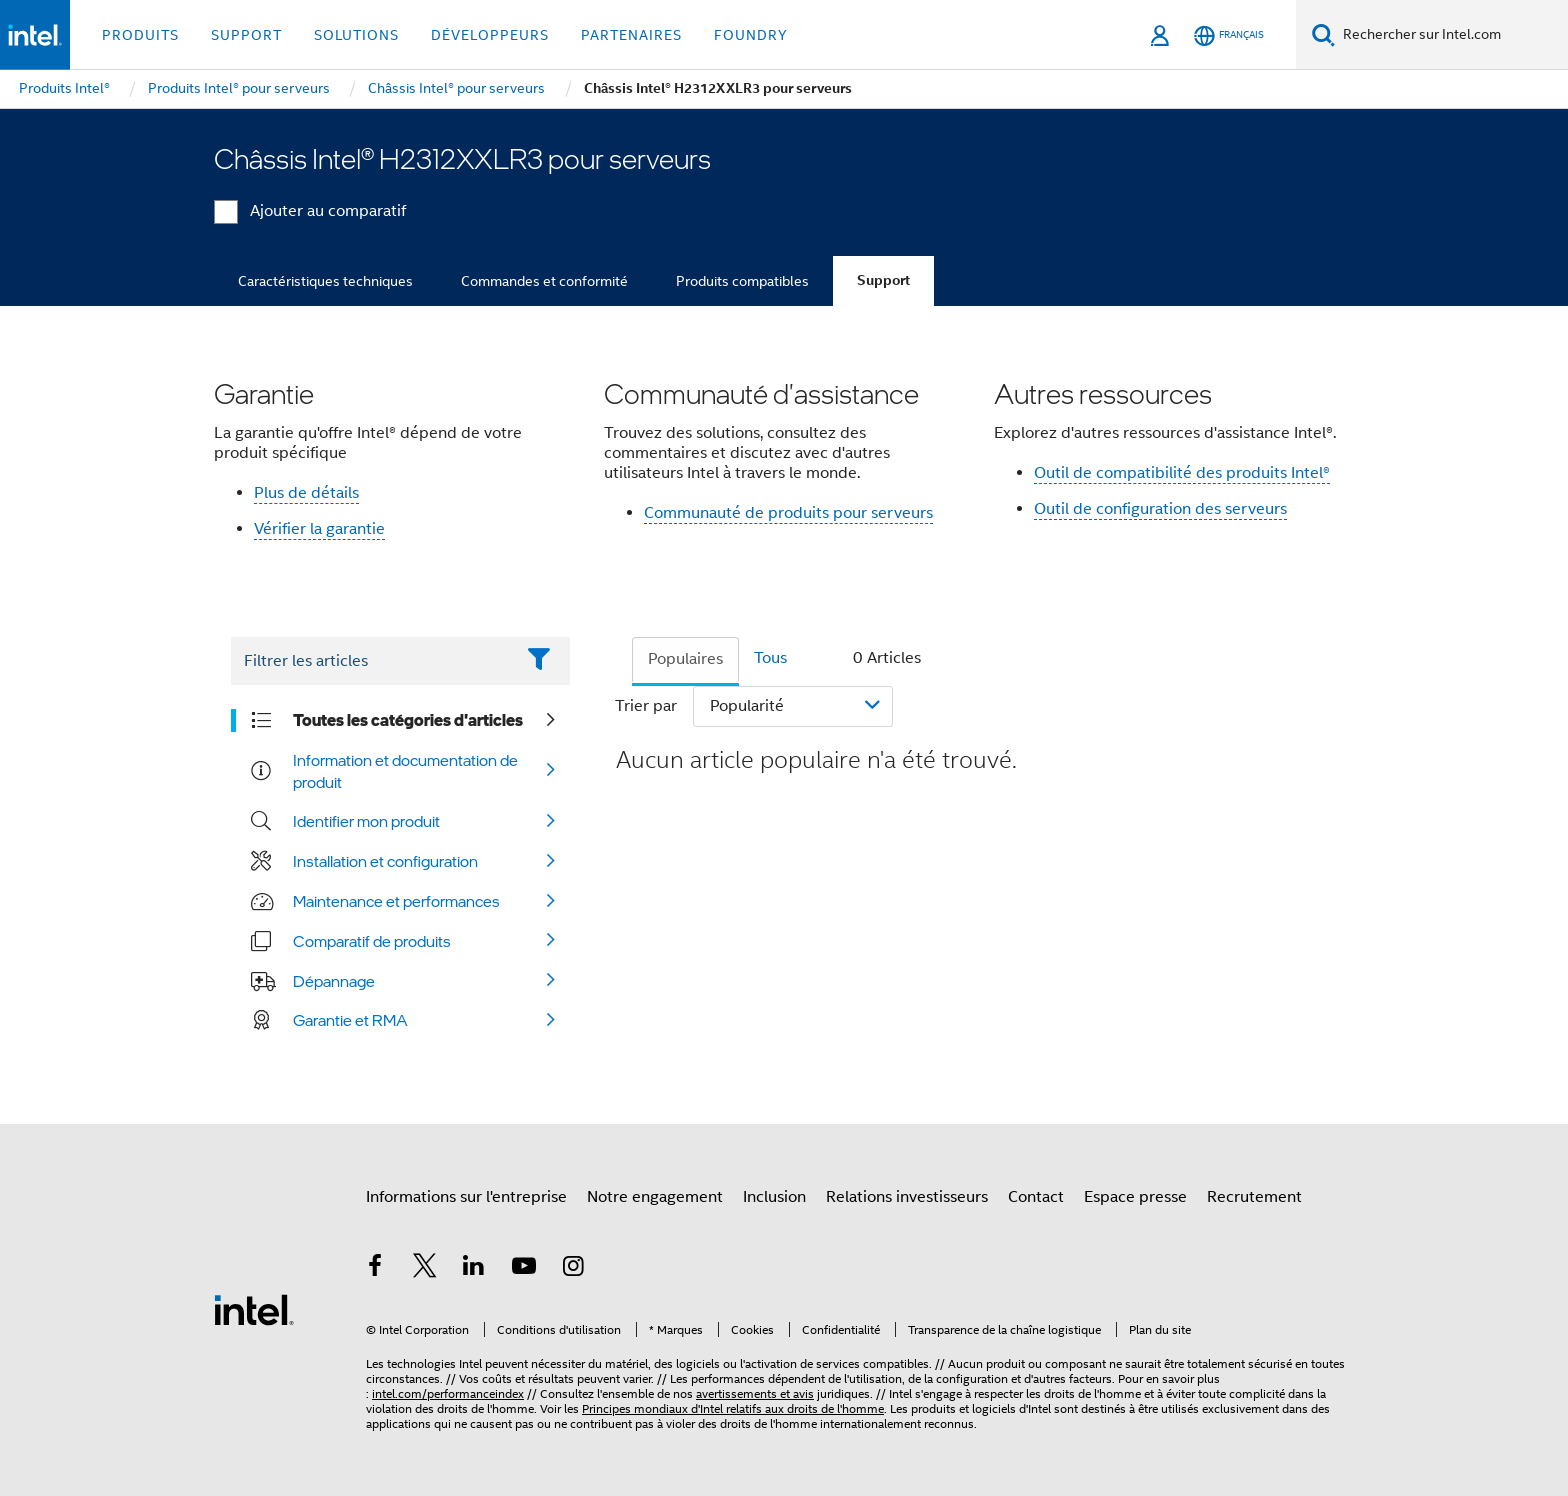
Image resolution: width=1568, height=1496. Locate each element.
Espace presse (1135, 1197)
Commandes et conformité (544, 281)
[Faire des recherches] (1323, 34)
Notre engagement (655, 1197)
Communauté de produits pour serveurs (788, 513)
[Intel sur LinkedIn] (474, 1269)
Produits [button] (140, 35)
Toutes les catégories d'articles (408, 720)
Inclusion (774, 1197)
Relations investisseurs (907, 1197)
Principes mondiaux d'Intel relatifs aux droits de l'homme (733, 1408)
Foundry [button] (751, 35)
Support (883, 280)
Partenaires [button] (631, 35)
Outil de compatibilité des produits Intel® (1182, 473)
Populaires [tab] (685, 659)
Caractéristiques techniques (325, 281)
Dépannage (334, 981)
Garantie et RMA (350, 1020)
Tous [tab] (770, 658)
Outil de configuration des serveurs (1160, 509)
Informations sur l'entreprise (466, 1197)
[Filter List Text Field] (372, 661)
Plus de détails (306, 493)
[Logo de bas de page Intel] (254, 1309)
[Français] (1229, 35)
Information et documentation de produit (405, 771)
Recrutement (1254, 1197)
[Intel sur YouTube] (524, 1269)
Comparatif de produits (372, 941)
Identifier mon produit (366, 821)
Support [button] (246, 35)
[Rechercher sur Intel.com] (1451, 35)
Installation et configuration (385, 861)
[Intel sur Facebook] (375, 1269)
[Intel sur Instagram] (573, 1269)
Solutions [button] (356, 35)
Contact (1036, 1197)
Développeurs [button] (490, 35)
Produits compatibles (742, 281)
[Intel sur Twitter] (425, 1269)
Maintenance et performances (396, 901)
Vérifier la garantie (319, 529)
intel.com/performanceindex (448, 1393)
